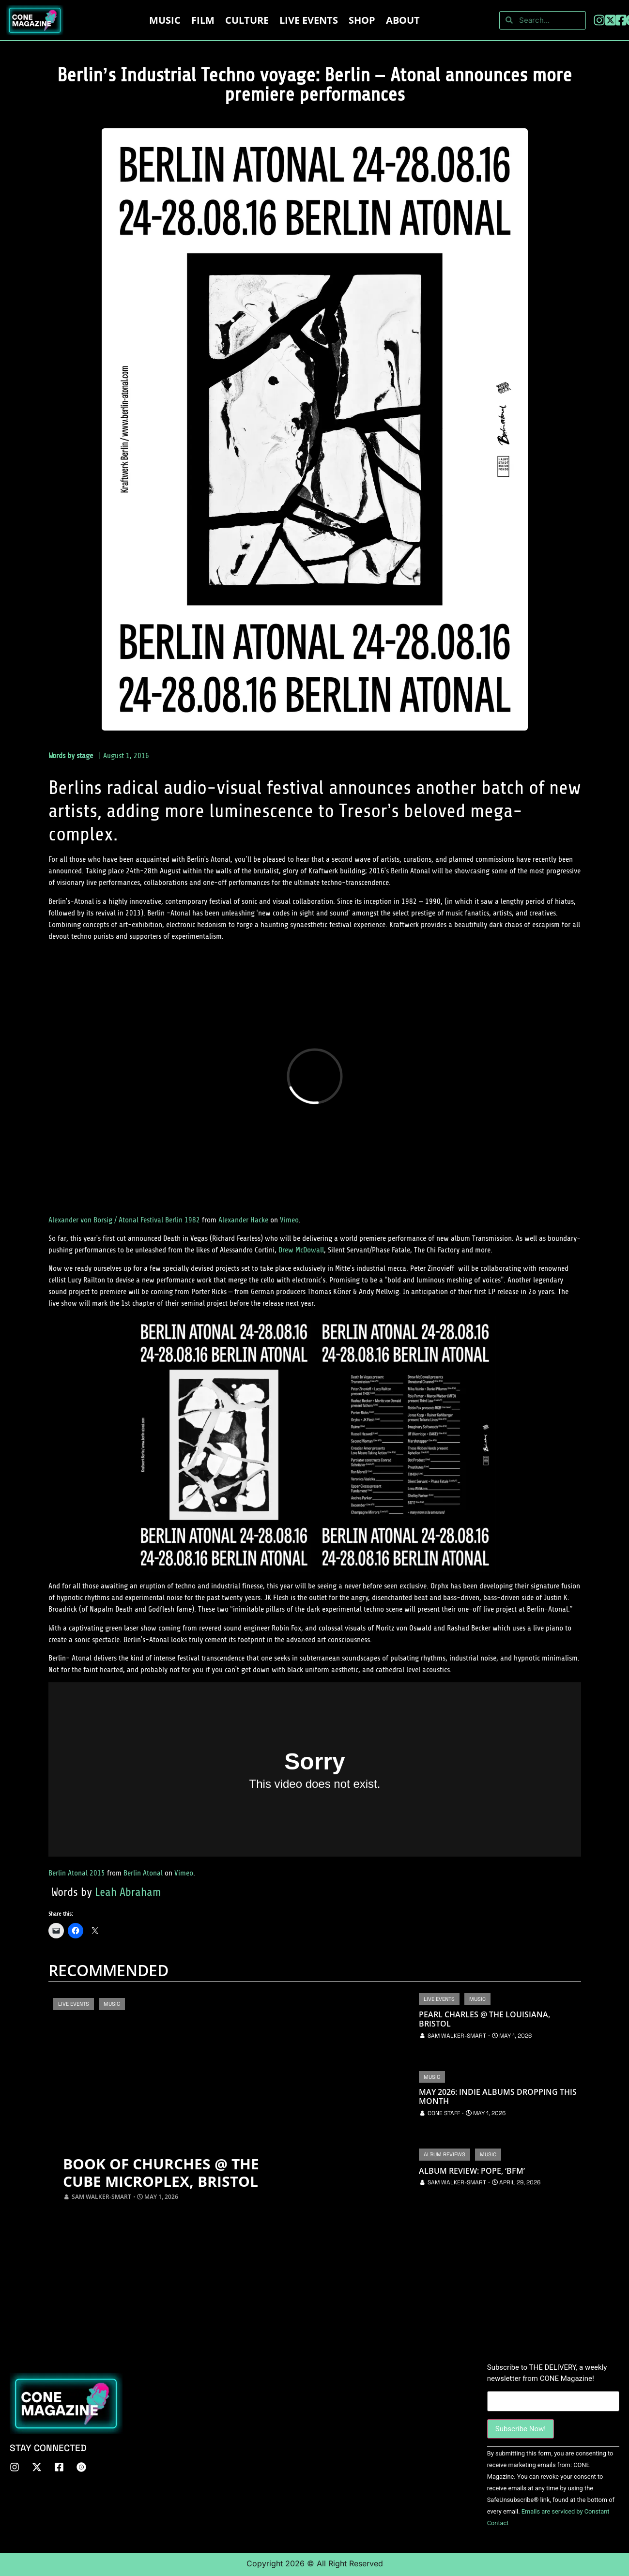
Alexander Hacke (243, 1220)
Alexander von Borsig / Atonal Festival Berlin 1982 (124, 1220)
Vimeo (289, 1220)
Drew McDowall (301, 1250)
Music (165, 20)
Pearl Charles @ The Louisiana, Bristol (484, 2019)
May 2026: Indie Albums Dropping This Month (498, 2097)
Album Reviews (444, 2154)
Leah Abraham (128, 1892)
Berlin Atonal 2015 (76, 1873)
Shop (362, 20)
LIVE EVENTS (308, 20)
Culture (247, 20)
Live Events (73, 2003)
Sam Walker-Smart (101, 2197)
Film (203, 20)
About (403, 20)
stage (85, 755)
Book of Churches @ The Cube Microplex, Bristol (161, 2172)
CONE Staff (444, 2113)
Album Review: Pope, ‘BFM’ (472, 2171)
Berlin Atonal (143, 1873)
